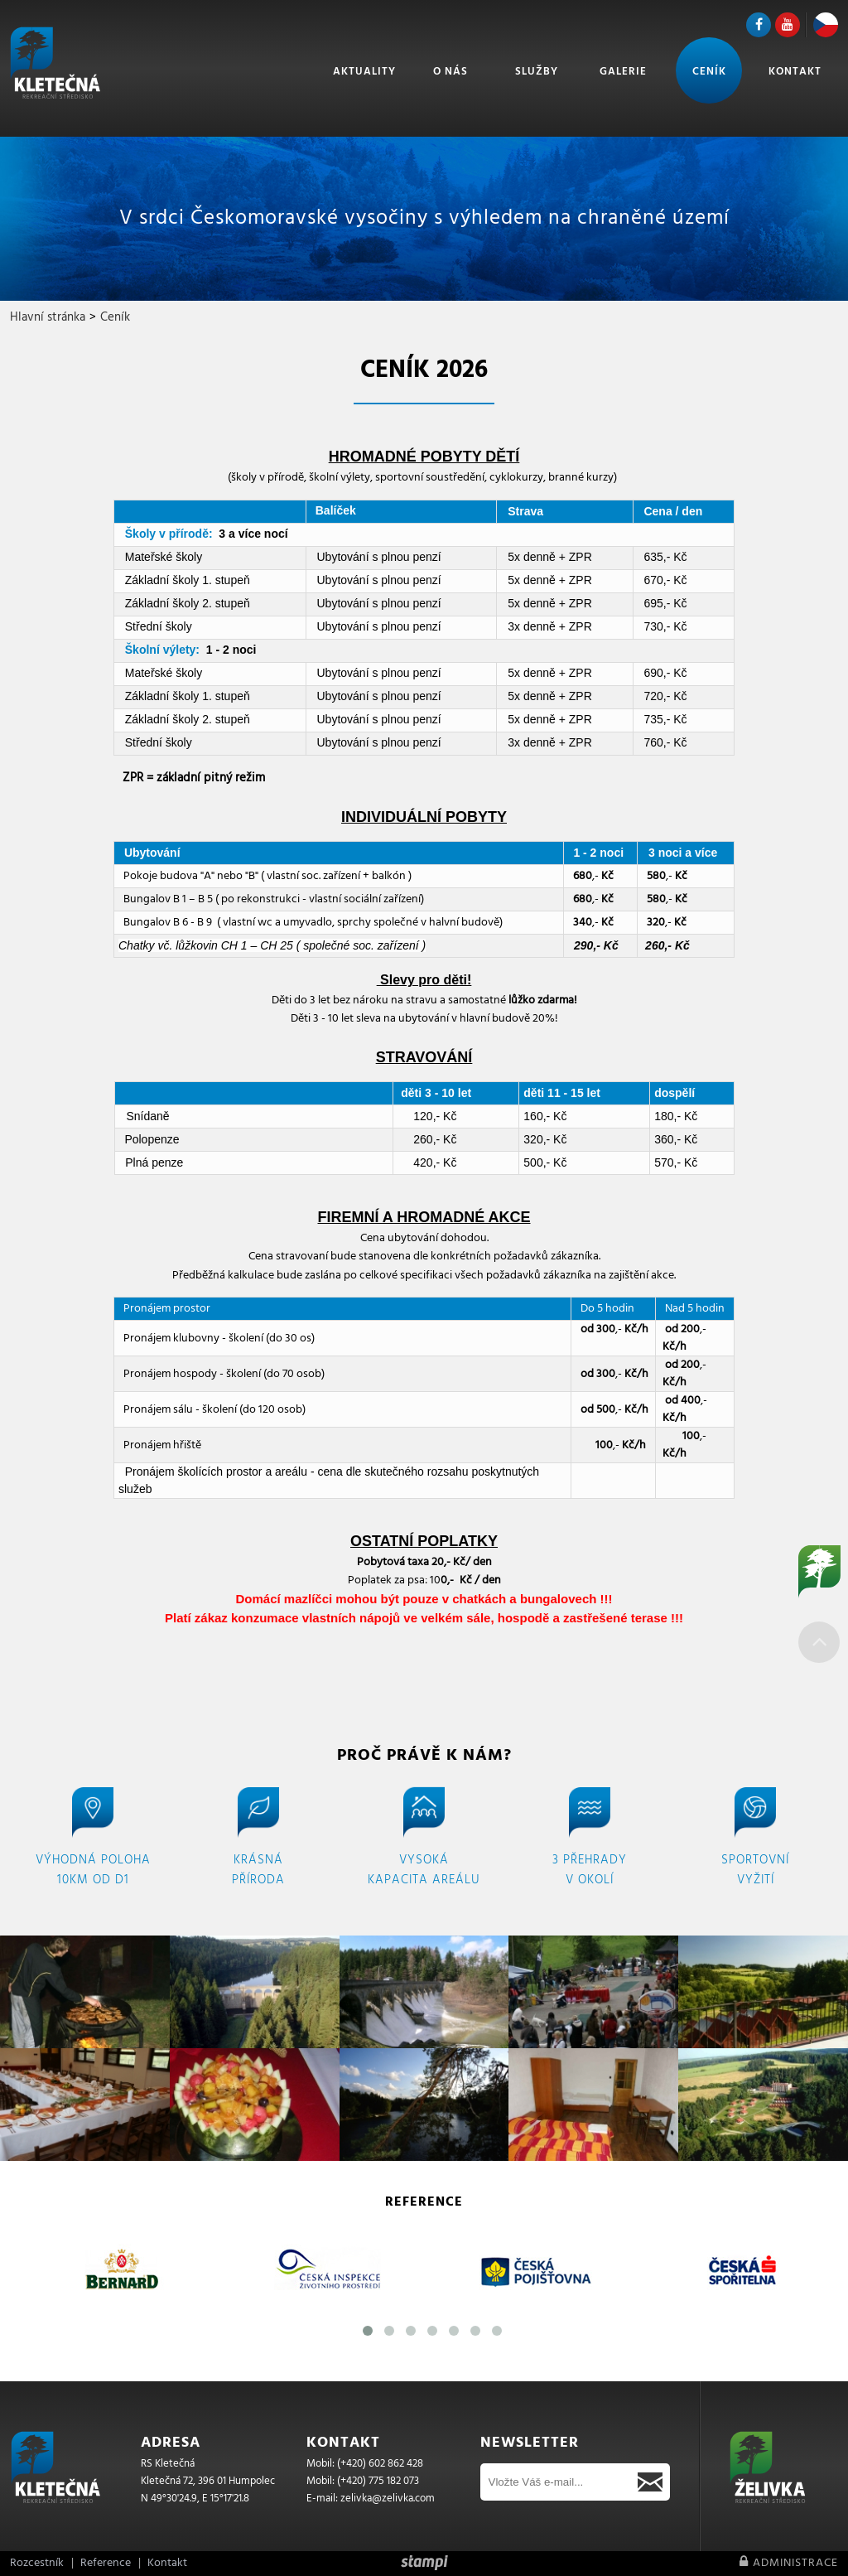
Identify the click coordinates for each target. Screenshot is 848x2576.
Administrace (789, 2563)
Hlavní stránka (47, 317)
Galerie (623, 71)
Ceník (709, 71)
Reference (105, 2563)
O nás (450, 71)
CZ (825, 24)
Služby (536, 71)
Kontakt (795, 71)
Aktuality (364, 71)
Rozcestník (37, 2563)
